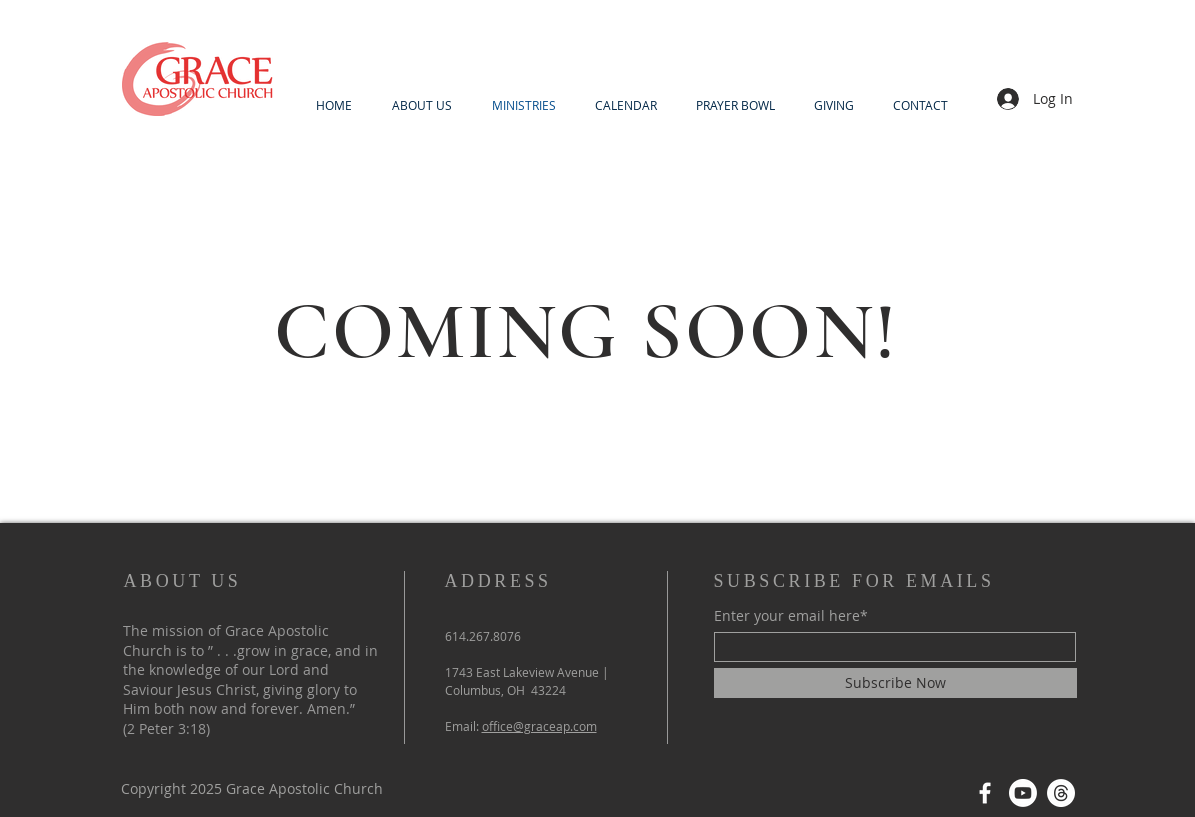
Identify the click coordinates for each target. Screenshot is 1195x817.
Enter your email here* (791, 616)
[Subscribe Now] (895, 683)
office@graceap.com (539, 726)
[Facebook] (985, 793)
